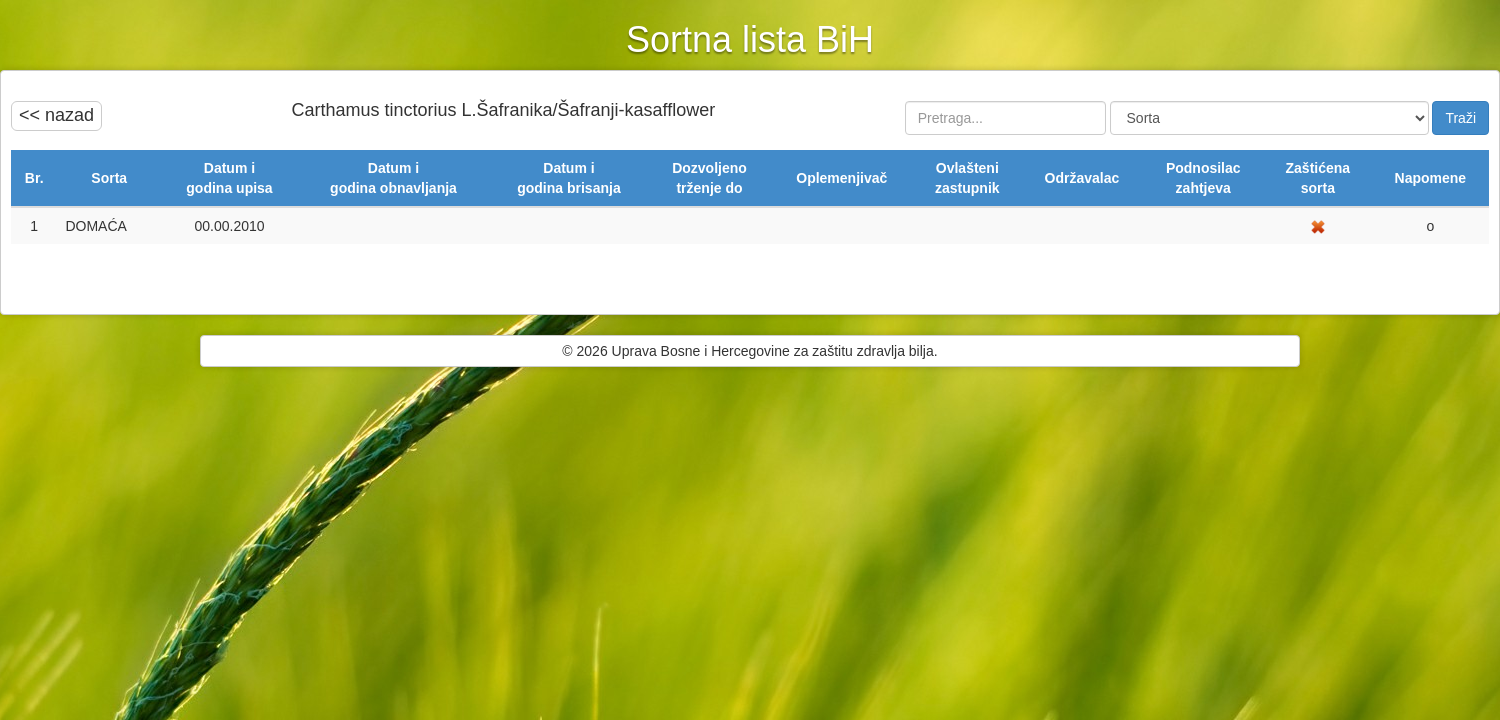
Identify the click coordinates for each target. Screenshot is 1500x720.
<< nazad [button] (56, 115)
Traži (1460, 118)
